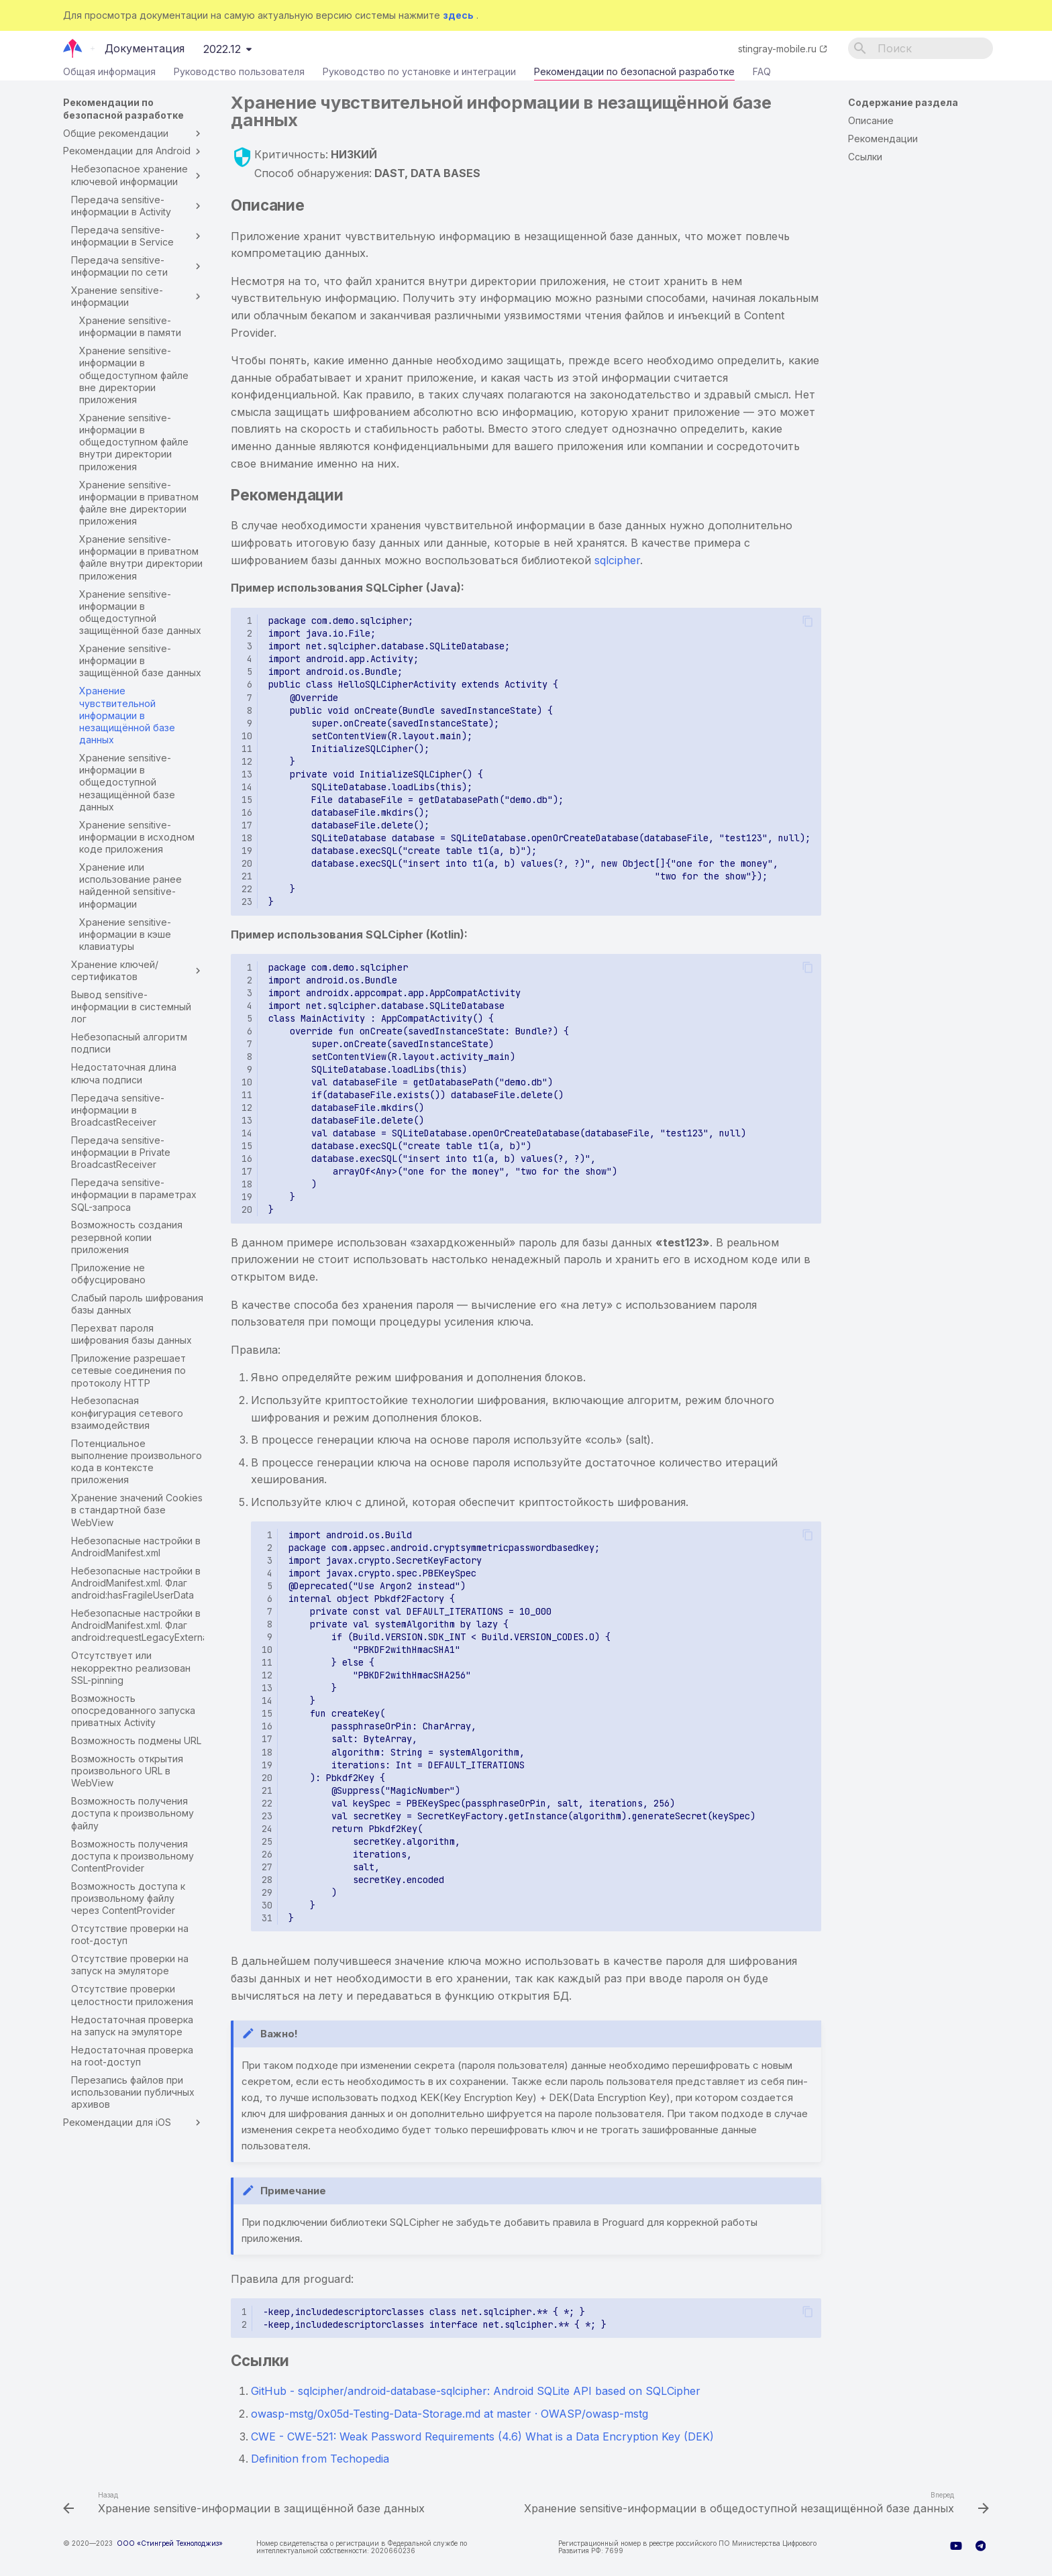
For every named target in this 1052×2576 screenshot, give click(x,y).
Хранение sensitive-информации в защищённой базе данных (140, 660)
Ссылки (865, 156)
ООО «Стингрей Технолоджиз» (170, 2543)
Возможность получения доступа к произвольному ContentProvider (132, 1856)
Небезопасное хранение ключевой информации (137, 174)
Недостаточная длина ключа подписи (123, 1073)
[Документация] (73, 48)
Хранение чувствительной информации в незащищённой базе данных (127, 715)
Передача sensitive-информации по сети (137, 266)
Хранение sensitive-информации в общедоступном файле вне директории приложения (134, 375)
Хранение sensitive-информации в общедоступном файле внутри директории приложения (134, 442)
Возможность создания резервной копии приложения (126, 1236)
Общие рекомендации (133, 133)
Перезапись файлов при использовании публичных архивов (133, 2092)
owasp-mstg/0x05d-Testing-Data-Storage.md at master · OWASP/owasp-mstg (449, 2413)
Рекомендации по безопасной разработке (634, 74)
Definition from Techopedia (320, 2458)
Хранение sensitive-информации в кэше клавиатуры (125, 934)
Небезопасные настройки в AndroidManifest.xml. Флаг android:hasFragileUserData (136, 1583)
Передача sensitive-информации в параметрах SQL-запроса (134, 1194)
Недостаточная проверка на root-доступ (132, 2056)
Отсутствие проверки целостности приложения (132, 1994)
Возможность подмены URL (136, 1740)
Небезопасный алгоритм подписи (129, 1043)
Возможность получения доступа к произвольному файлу (132, 1813)
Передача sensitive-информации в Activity (137, 205)
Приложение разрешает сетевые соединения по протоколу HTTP (128, 1370)
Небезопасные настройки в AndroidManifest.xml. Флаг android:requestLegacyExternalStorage (137, 1625)
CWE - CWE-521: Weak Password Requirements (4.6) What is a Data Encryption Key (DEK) (482, 2436)
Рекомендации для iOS (133, 2122)
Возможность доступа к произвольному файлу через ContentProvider (128, 1898)
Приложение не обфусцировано (108, 1273)
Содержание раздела (903, 102)
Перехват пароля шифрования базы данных (131, 1334)
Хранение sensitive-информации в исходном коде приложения (137, 837)
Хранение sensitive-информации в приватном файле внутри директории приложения (141, 557)
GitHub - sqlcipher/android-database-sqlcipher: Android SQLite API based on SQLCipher (475, 2391)
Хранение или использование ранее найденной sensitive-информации (130, 885)
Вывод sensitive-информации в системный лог (131, 1006)
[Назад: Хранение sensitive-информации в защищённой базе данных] (245, 2504)
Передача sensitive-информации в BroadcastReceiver (117, 1110)
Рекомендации (883, 138)
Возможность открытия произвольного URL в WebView (127, 1770)
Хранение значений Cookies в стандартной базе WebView (137, 1509)
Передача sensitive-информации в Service (137, 236)
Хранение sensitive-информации (137, 296)
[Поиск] (920, 48)
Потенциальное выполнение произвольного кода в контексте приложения (136, 1462)
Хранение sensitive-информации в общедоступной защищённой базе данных (140, 612)
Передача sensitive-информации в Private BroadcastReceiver (120, 1152)
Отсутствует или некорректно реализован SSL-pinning (131, 1667)
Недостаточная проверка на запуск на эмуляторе (132, 2025)
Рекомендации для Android (133, 151)
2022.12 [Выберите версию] (222, 49)
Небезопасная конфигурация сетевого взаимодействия (127, 1412)
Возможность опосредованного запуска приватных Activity (133, 1710)
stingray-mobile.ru (777, 48)
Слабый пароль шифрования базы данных (137, 1304)
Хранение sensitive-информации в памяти (130, 326)
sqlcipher (617, 560)
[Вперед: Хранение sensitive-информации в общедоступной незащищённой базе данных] (755, 2504)
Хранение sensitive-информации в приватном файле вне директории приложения (139, 503)
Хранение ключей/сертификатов (137, 970)
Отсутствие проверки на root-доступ (130, 1934)
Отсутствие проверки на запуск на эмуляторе (130, 1964)
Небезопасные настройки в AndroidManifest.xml (136, 1546)
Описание (871, 120)
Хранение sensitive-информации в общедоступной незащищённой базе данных (127, 782)
